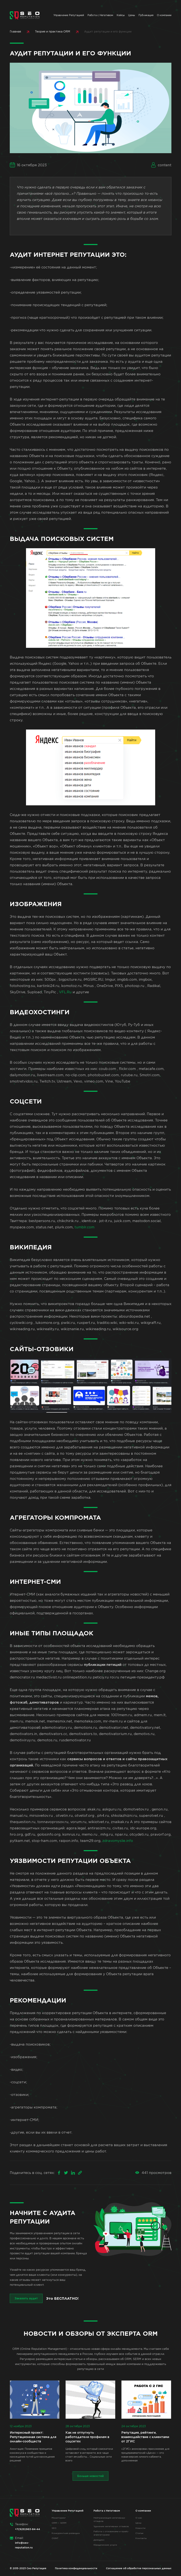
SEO (54, 2528)
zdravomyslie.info (117, 1841)
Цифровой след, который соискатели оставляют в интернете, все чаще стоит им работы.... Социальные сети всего (90, 2421)
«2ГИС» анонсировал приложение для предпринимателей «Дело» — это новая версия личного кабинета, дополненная (146, 2421)
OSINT (55, 2538)
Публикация (145, 15)
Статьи (139, 2533)
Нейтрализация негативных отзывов (109, 2519)
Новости (140, 2528)
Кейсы (121, 15)
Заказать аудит (26, 2298)
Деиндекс (99, 2539)
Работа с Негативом (100, 15)
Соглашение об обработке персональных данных (138, 2568)
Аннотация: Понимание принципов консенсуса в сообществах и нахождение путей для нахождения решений (35, 2421)
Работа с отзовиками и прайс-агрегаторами (111, 2533)
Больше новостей (90, 2476)
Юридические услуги (105, 2545)
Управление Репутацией (68, 15)
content (164, 165)
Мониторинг (59, 2517)
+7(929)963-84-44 (27, 2529)
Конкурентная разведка (66, 2533)
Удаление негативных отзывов (111, 2526)
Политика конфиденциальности (76, 2568)
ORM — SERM (59, 2523)
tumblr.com (84, 1227)
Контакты (141, 2538)
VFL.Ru (65, 992)
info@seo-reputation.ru (24, 2545)
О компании (164, 15)
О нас (138, 2517)
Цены (131, 15)
